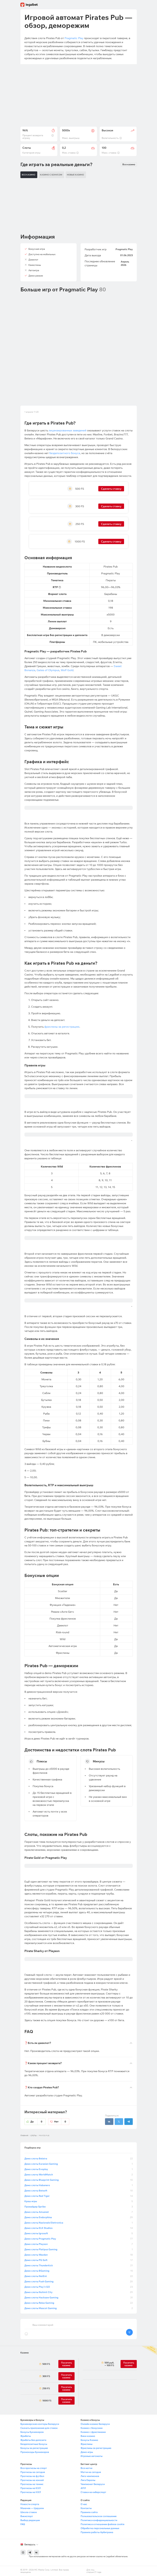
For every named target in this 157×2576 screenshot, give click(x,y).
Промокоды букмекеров (34, 2452)
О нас (84, 2504)
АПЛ (83, 2488)
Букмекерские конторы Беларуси (39, 2423)
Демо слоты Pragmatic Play (78, 2238)
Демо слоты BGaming (78, 2270)
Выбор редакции (30, 2520)
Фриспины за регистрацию (96, 2448)
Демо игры (87, 2452)
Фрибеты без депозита (33, 2440)
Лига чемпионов (90, 2476)
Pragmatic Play (74, 38)
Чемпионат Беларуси (93, 2484)
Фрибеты (25, 2436)
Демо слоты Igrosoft (78, 2233)
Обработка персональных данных (100, 2528)
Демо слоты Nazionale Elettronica (78, 2222)
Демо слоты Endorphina (78, 2217)
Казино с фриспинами (93, 2431)
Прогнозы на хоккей (32, 2480)
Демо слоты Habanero (78, 2185)
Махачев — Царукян (32, 2508)
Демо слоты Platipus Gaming (78, 2249)
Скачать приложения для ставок (39, 2427)
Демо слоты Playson (78, 2244)
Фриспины (86, 2444)
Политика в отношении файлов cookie (102, 2524)
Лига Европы (88, 2480)
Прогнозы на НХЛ (30, 2492)
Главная (24, 2135)
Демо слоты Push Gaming (78, 2281)
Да (37, 2121)
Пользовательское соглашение (99, 2516)
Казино (24, 2352)
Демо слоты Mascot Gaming (78, 2308)
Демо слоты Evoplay (78, 2169)
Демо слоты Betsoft (78, 2190)
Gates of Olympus (48, 670)
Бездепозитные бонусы (33, 2444)
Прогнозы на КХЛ (30, 2488)
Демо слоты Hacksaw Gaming (78, 2297)
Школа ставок (28, 2512)
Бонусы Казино (89, 2440)
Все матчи (86, 2468)
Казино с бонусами (91, 2427)
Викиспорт (26, 2516)
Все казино (128, 164)
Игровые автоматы (91, 2456)
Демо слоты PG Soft (78, 2260)
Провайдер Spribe (78, 2206)
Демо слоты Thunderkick (78, 2265)
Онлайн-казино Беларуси (95, 2423)
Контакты (86, 2508)
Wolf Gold (67, 670)
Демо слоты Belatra (78, 2158)
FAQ (22, 2524)
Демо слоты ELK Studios (78, 2228)
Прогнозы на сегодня (32, 2472)
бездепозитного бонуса (64, 453)
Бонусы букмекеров (32, 2431)
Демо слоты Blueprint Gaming (78, 2180)
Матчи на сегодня (91, 2472)
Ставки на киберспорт (93, 2492)
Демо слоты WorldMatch (78, 2174)
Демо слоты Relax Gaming (78, 2303)
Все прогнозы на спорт (33, 2468)
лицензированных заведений (67, 430)
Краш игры (78, 2201)
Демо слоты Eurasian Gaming (78, 2164)
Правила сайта (89, 2512)
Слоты (33, 2135)
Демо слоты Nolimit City (78, 2292)
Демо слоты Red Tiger (78, 2196)
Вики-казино (88, 2436)
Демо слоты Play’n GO (78, 2286)
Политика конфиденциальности (99, 2520)
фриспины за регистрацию (61, 1026)
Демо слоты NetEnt (78, 2276)
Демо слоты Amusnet (78, 2212)
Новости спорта (29, 2504)
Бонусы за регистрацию (34, 2448)
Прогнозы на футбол (32, 2476)
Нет (61, 2121)
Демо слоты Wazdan (78, 2254)
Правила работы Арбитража (97, 2532)
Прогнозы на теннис (31, 2484)
